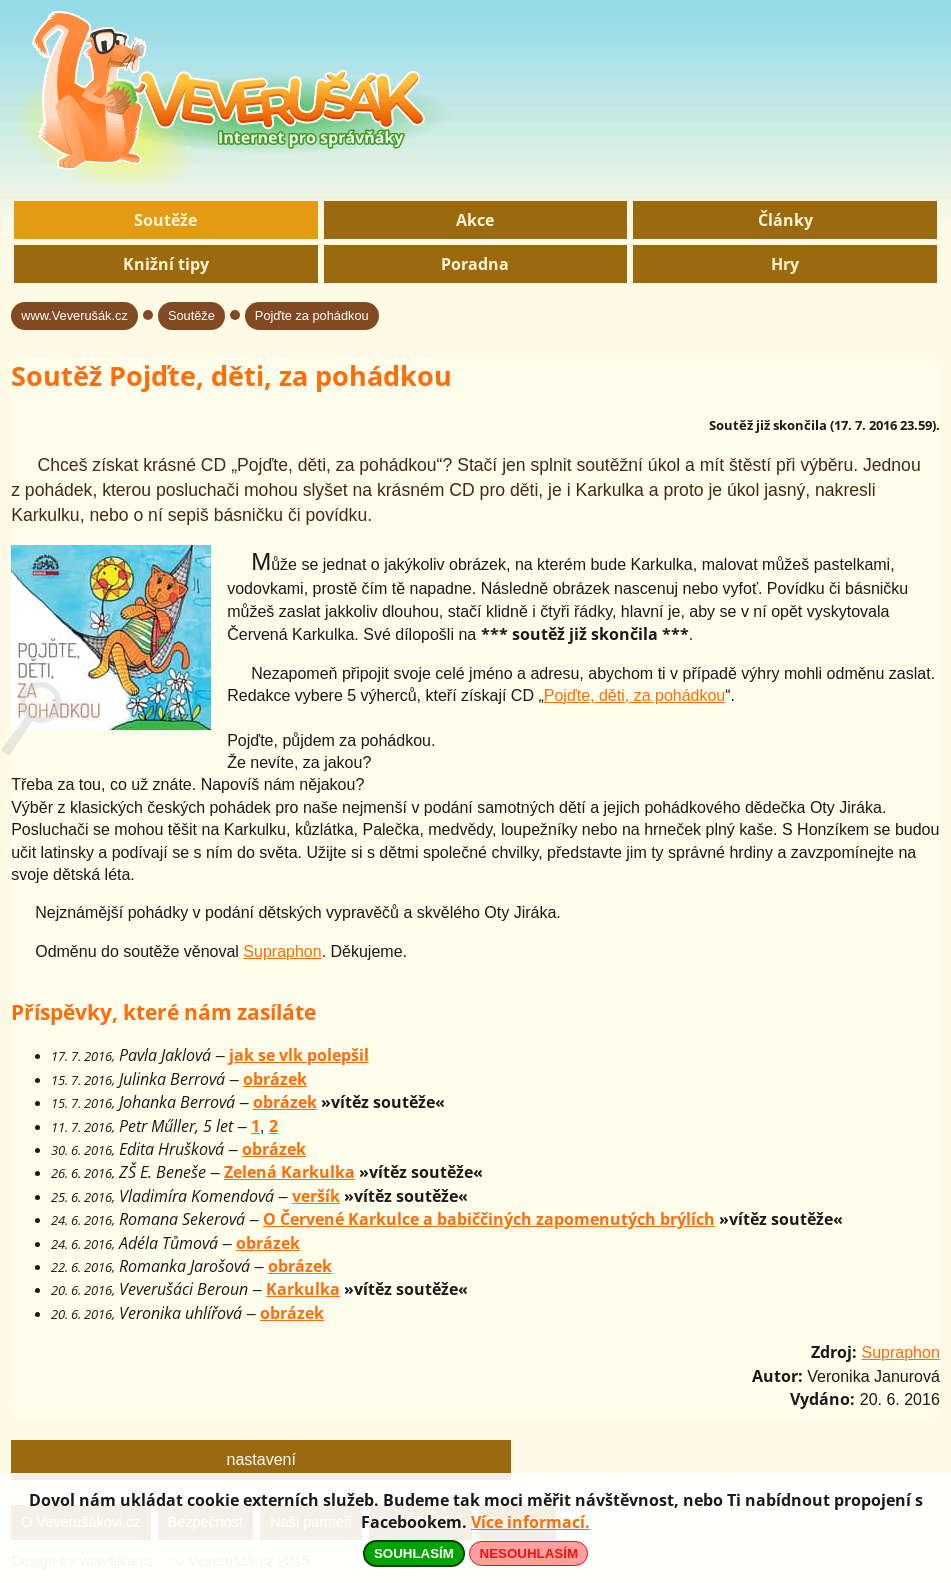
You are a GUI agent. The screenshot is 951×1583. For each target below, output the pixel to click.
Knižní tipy (166, 264)
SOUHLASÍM (414, 1553)
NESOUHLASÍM (529, 1553)
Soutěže (165, 220)
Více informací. (530, 1522)
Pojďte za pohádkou (312, 315)
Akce (475, 220)
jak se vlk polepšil (299, 1055)
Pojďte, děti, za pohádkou (635, 695)
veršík (316, 1196)
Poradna (475, 264)
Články (785, 220)
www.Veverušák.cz (74, 315)
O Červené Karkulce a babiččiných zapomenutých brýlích (489, 1219)
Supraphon (282, 951)
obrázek (275, 1079)
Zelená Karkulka (289, 1172)
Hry (785, 264)
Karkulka (303, 1289)
